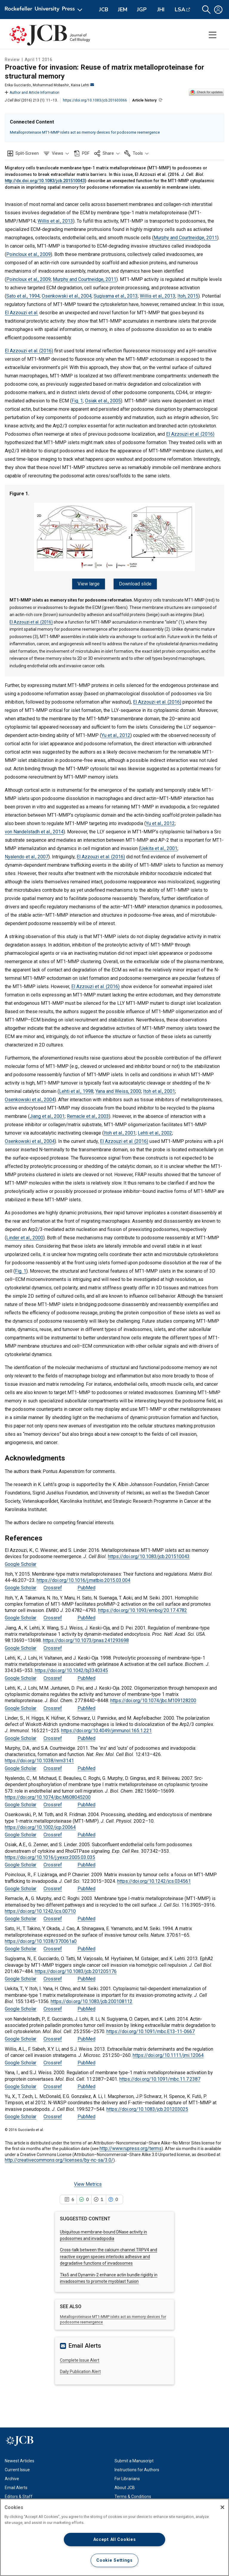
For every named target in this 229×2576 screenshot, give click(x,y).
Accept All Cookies (114, 2539)
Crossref (53, 1585)
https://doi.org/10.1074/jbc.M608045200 (48, 1794)
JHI (161, 9)
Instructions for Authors (136, 2467)
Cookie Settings (114, 2560)
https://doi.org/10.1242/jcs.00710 (40, 1908)
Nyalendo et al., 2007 (26, 854)
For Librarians (127, 2476)
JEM (122, 9)
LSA (180, 9)
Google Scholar (20, 1561)
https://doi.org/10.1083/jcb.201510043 (149, 1554)
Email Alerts (16, 2485)
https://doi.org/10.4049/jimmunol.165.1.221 (106, 1728)
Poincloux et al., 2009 (28, 254)
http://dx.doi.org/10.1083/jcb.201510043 (45, 180)
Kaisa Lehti (82, 85)
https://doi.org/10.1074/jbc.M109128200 (153, 1698)
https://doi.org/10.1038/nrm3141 (39, 1758)
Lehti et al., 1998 (76, 1089)
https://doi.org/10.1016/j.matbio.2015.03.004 (83, 1577)
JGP (142, 9)
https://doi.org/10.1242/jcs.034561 (154, 1878)
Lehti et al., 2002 (155, 1130)
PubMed (86, 1585)
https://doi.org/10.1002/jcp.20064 (40, 1824)
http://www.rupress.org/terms (131, 2146)
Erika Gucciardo (18, 85)
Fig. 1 (77, 401)
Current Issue (17, 2467)
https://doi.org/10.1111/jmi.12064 (168, 2052)
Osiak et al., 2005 (103, 401)
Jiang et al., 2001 (47, 1114)
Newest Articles (19, 2458)
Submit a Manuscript (134, 2458)
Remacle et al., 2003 (88, 1114)
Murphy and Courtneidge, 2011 (185, 237)
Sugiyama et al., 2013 (116, 296)
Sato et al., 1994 (23, 296)
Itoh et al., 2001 (159, 1089)
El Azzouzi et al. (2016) (29, 351)
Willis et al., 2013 (55, 221)
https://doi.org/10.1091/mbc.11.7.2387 (159, 2076)
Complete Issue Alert (79, 2357)
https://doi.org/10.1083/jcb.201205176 (76, 1969)
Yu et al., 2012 (115, 733)
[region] (114, 2537)
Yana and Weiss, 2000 (118, 1089)
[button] (206, 9)
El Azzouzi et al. (21, 312)
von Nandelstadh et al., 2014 (34, 829)
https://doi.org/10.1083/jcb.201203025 (147, 2106)
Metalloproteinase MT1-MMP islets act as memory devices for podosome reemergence (85, 132)
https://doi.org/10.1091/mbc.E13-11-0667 (150, 2029)
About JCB (124, 2485)
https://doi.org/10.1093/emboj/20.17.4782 (142, 1607)
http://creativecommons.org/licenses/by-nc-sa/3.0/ (59, 2158)
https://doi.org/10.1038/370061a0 (41, 1938)
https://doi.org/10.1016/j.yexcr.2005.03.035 (50, 1855)
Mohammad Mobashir (51, 85)
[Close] (222, 2507)
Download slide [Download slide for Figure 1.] (134, 584)
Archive (12, 2476)
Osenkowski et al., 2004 (67, 296)
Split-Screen (27, 153)
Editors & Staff (19, 2494)
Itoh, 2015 (187, 296)
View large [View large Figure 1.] (90, 584)
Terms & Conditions (132, 2494)
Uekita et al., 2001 (158, 846)
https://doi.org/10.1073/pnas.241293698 (86, 1638)
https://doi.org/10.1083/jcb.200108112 (91, 1999)
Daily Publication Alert (80, 2368)
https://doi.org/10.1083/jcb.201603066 (95, 100)
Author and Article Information (32, 92)
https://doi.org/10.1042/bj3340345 (71, 1668)
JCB (103, 9)
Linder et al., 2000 (24, 1235)
